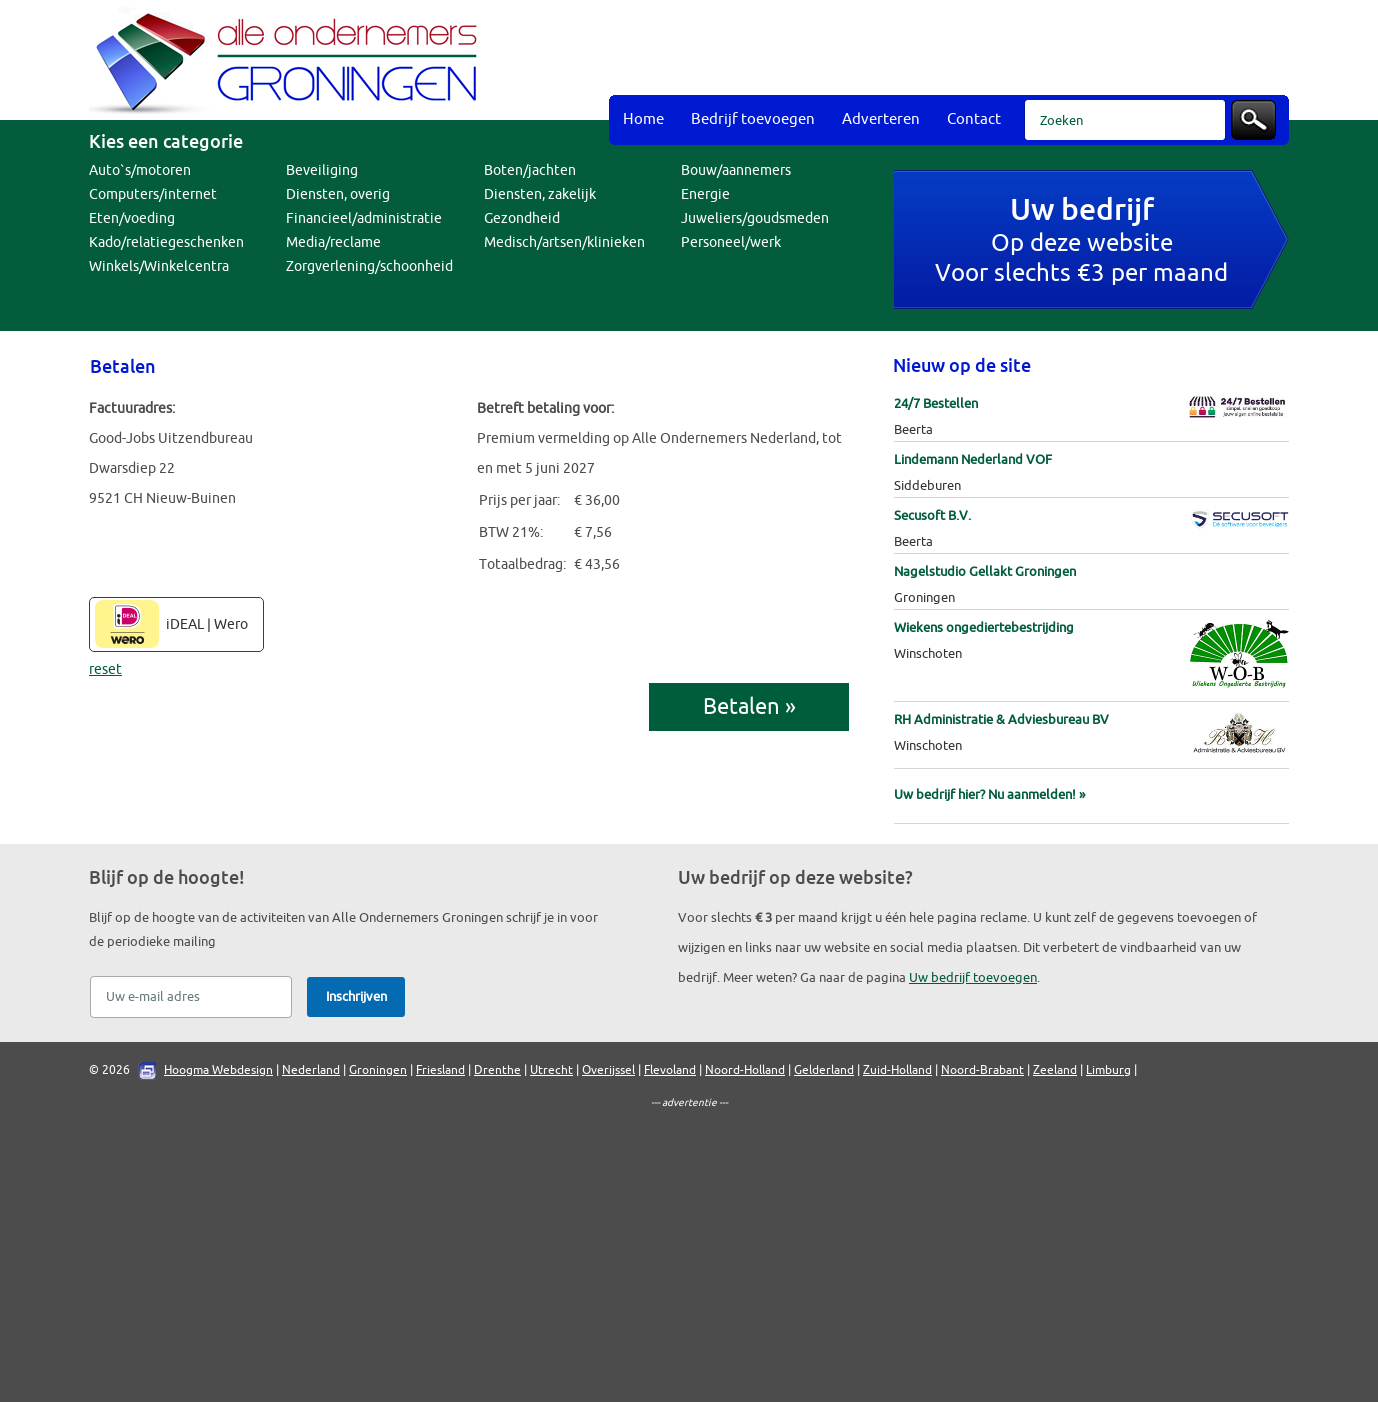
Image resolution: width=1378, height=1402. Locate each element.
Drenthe (497, 1070)
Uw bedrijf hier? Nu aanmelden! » (989, 794)
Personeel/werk (731, 242)
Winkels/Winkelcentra (159, 266)
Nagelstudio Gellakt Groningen (985, 571)
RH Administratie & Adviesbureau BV (1001, 719)
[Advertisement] (925, 50)
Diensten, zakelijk (540, 194)
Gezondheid (522, 218)
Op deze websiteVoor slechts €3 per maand (1081, 242)
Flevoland (670, 1070)
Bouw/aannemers (736, 170)
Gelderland (824, 1070)
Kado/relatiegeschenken (166, 242)
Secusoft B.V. (932, 515)
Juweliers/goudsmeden (755, 218)
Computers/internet (153, 194)
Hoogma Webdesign (218, 1070)
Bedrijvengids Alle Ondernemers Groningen (289, 60)
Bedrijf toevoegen (753, 119)
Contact (974, 119)
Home (643, 119)
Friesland (440, 1070)
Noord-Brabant (982, 1070)
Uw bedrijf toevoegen (973, 977)
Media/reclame (333, 242)
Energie (705, 194)
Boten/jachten (530, 170)
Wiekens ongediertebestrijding (984, 627)
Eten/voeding (132, 218)
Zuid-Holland (897, 1070)
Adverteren (881, 119)
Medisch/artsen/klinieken (564, 242)
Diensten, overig (338, 194)
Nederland (311, 1070)
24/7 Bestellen (936, 403)
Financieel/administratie (364, 218)
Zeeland (1055, 1070)
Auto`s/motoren (140, 170)
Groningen (378, 1070)
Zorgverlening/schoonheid (369, 266)
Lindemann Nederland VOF (973, 459)
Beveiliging (322, 170)
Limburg (1108, 1070)
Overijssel (608, 1070)
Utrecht (551, 1070)
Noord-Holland (745, 1070)
